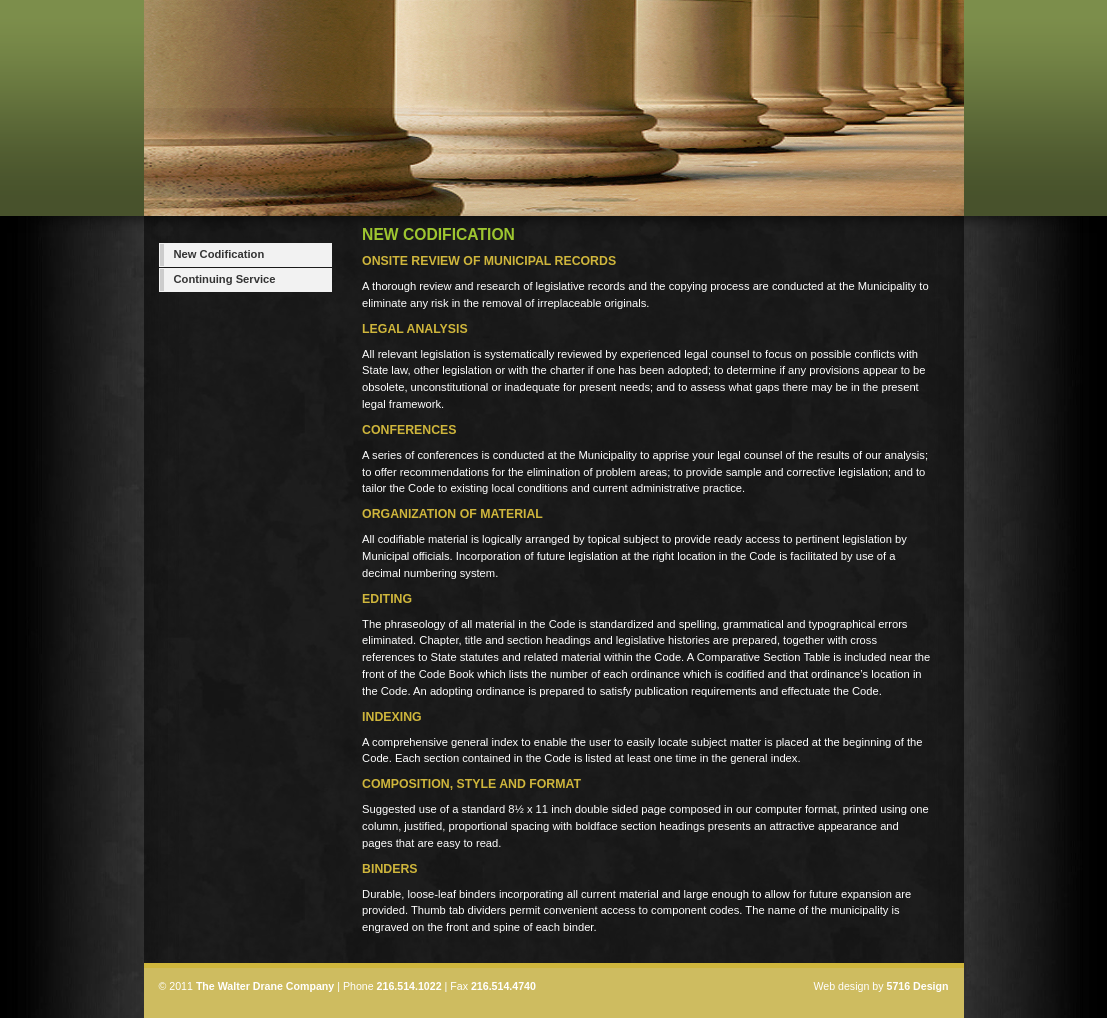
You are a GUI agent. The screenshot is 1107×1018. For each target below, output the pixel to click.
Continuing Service (225, 279)
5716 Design (917, 986)
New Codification (219, 254)
